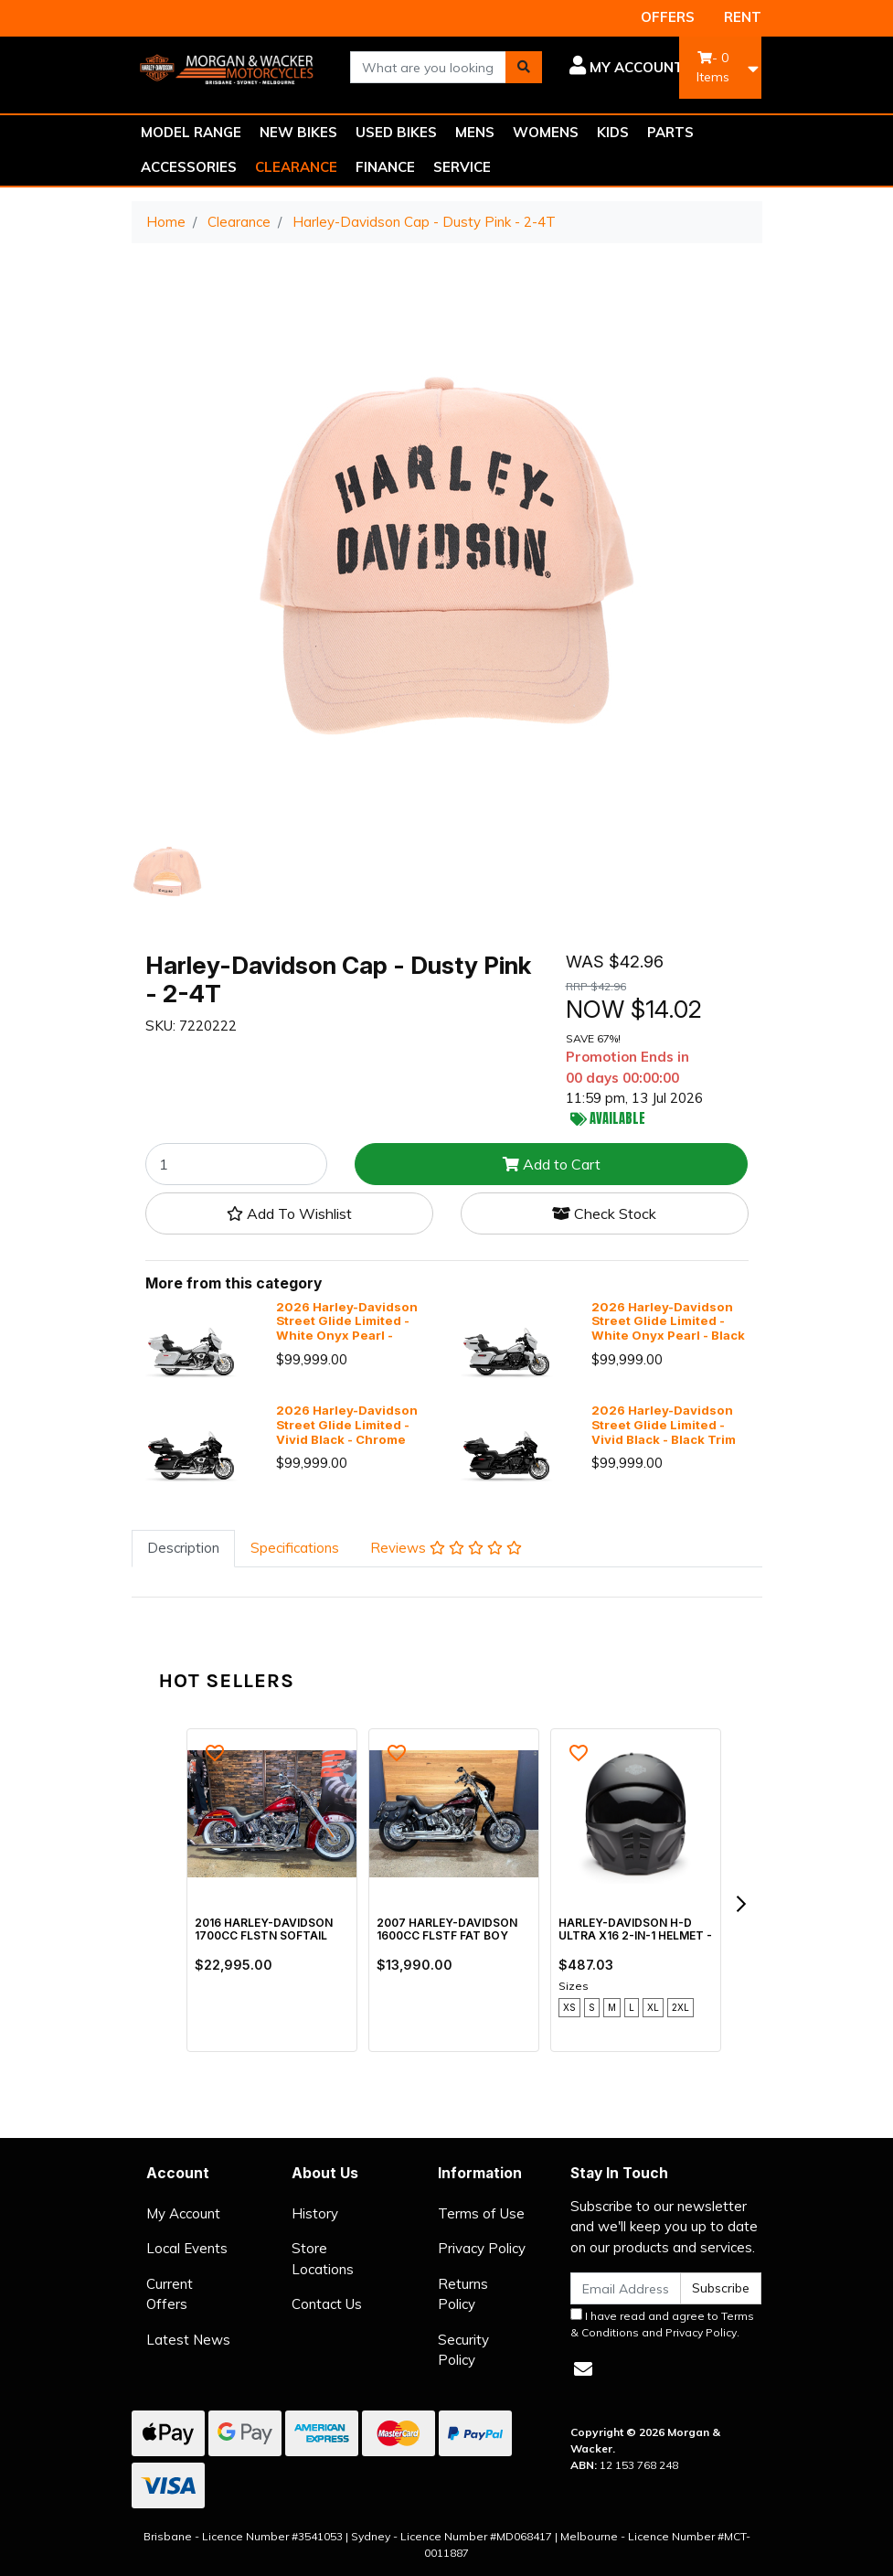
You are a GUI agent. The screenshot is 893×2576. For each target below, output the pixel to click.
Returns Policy (463, 2294)
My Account (183, 2213)
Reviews (446, 1547)
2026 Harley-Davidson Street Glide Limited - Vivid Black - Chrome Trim (347, 1431)
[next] (740, 1904)
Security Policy (463, 2350)
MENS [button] (474, 132)
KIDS (613, 132)
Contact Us (327, 2304)
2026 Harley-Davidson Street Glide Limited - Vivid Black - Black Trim (663, 1425)
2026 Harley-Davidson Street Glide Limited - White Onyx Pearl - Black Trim (668, 1328)
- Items (712, 67)
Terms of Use (481, 2213)
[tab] (183, 1548)
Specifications (294, 1547)
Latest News (188, 2339)
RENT (742, 17)
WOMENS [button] (546, 132)
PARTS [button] (670, 132)
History (315, 2213)
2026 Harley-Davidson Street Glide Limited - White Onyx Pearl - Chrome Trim (347, 1328)
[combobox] (428, 67)
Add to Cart (552, 1164)
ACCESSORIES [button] (189, 167)
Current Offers (169, 2294)
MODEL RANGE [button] (191, 132)
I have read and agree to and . (662, 2323)
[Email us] (583, 2368)
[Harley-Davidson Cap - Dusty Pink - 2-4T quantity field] (236, 1164)
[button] (626, 67)
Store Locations (323, 2258)
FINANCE (385, 167)
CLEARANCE (296, 167)
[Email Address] (626, 2288)
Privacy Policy (482, 2248)
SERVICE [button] (462, 167)
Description (183, 1547)
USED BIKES (396, 132)
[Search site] (523, 67)
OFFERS (668, 17)
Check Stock (604, 1213)
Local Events (187, 2248)
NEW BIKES (298, 132)
